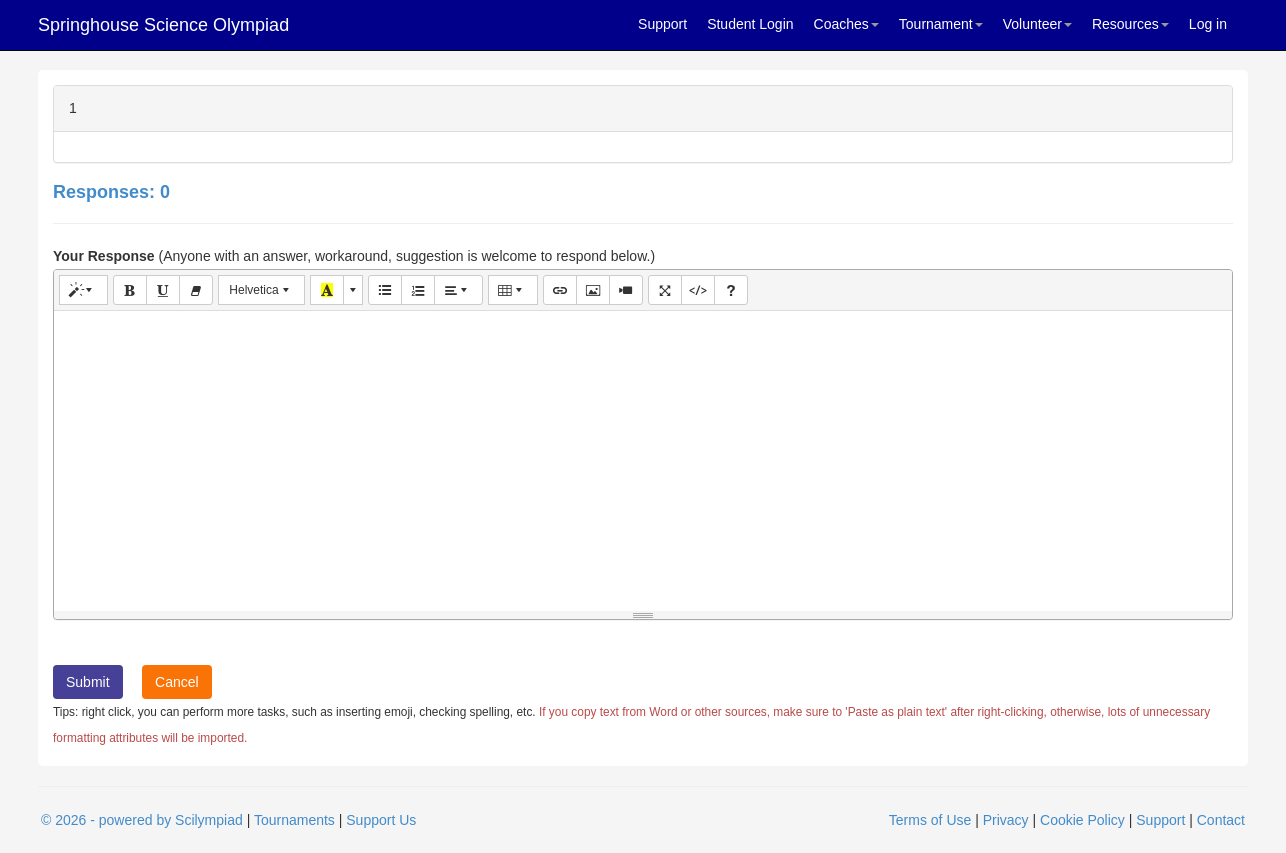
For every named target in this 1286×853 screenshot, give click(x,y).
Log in (1208, 24)
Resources (1130, 24)
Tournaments (294, 820)
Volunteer (1037, 24)
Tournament (941, 24)
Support (662, 24)
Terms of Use (930, 820)
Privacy (1006, 820)
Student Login (750, 24)
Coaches (846, 24)
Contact (1221, 820)
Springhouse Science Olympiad (163, 25)
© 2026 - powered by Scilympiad (142, 820)
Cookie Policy (1082, 820)
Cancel (177, 682)
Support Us (381, 820)
